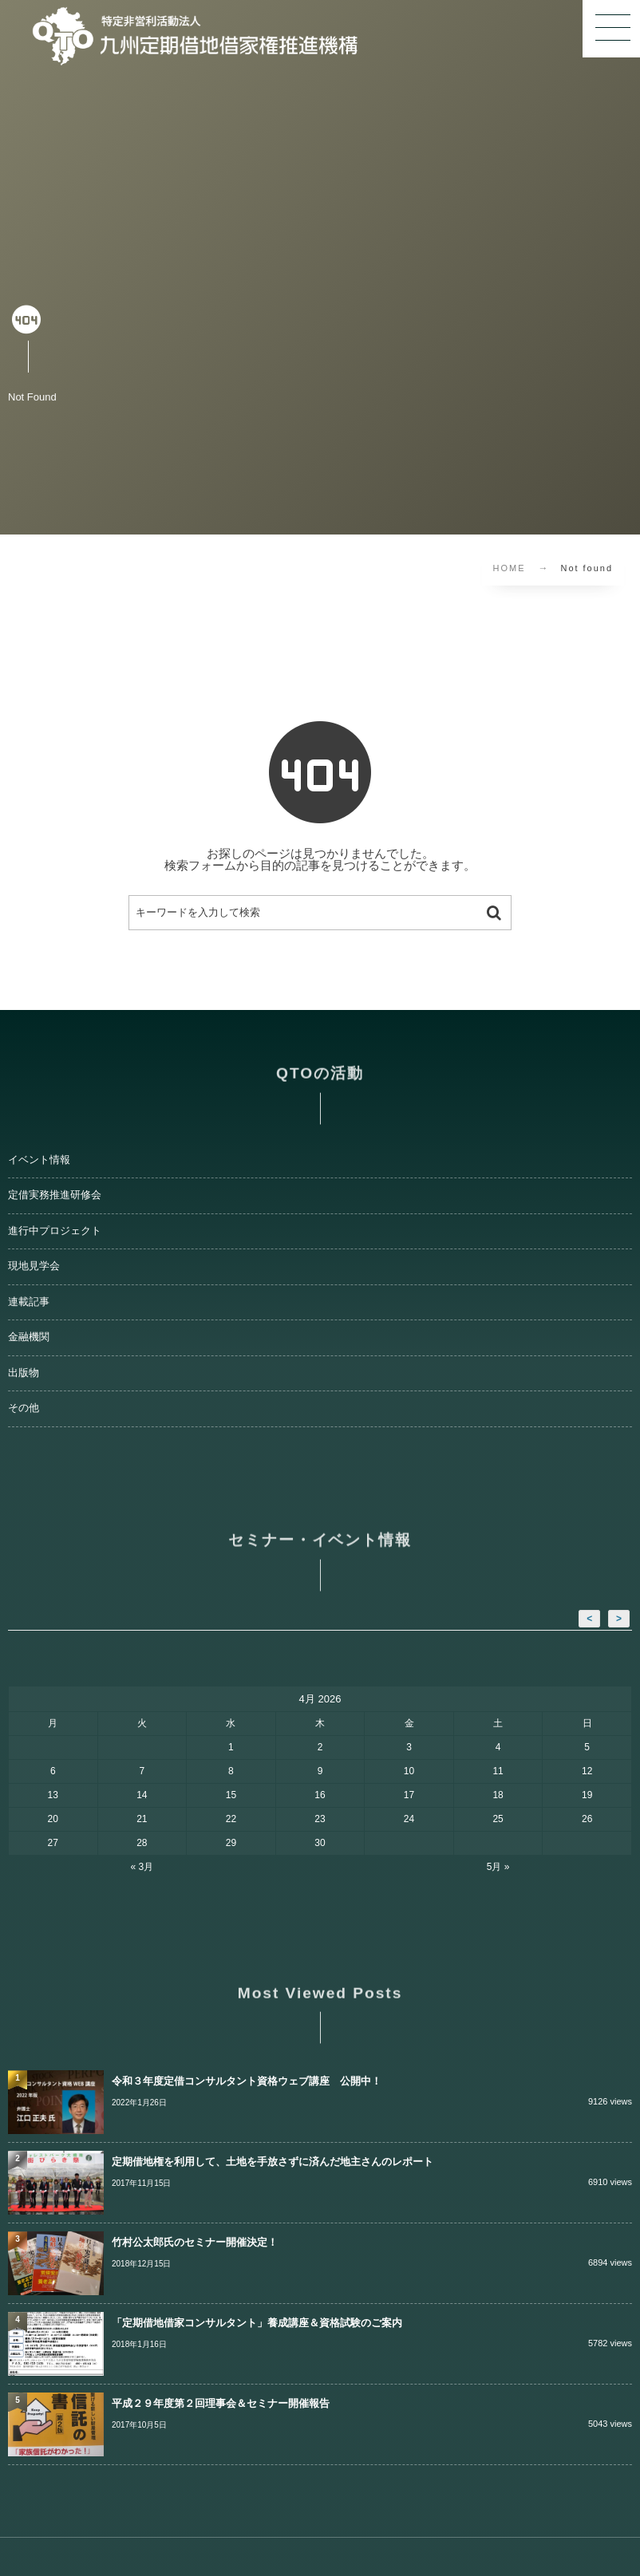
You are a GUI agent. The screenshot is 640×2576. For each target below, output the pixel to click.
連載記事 (28, 1302)
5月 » (498, 1866)
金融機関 (28, 1337)
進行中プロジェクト (54, 1231)
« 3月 (142, 1866)
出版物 (23, 1373)
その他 (23, 1408)
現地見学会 (34, 1266)
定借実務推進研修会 (54, 1195)
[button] (611, 28)
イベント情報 (39, 1160)
